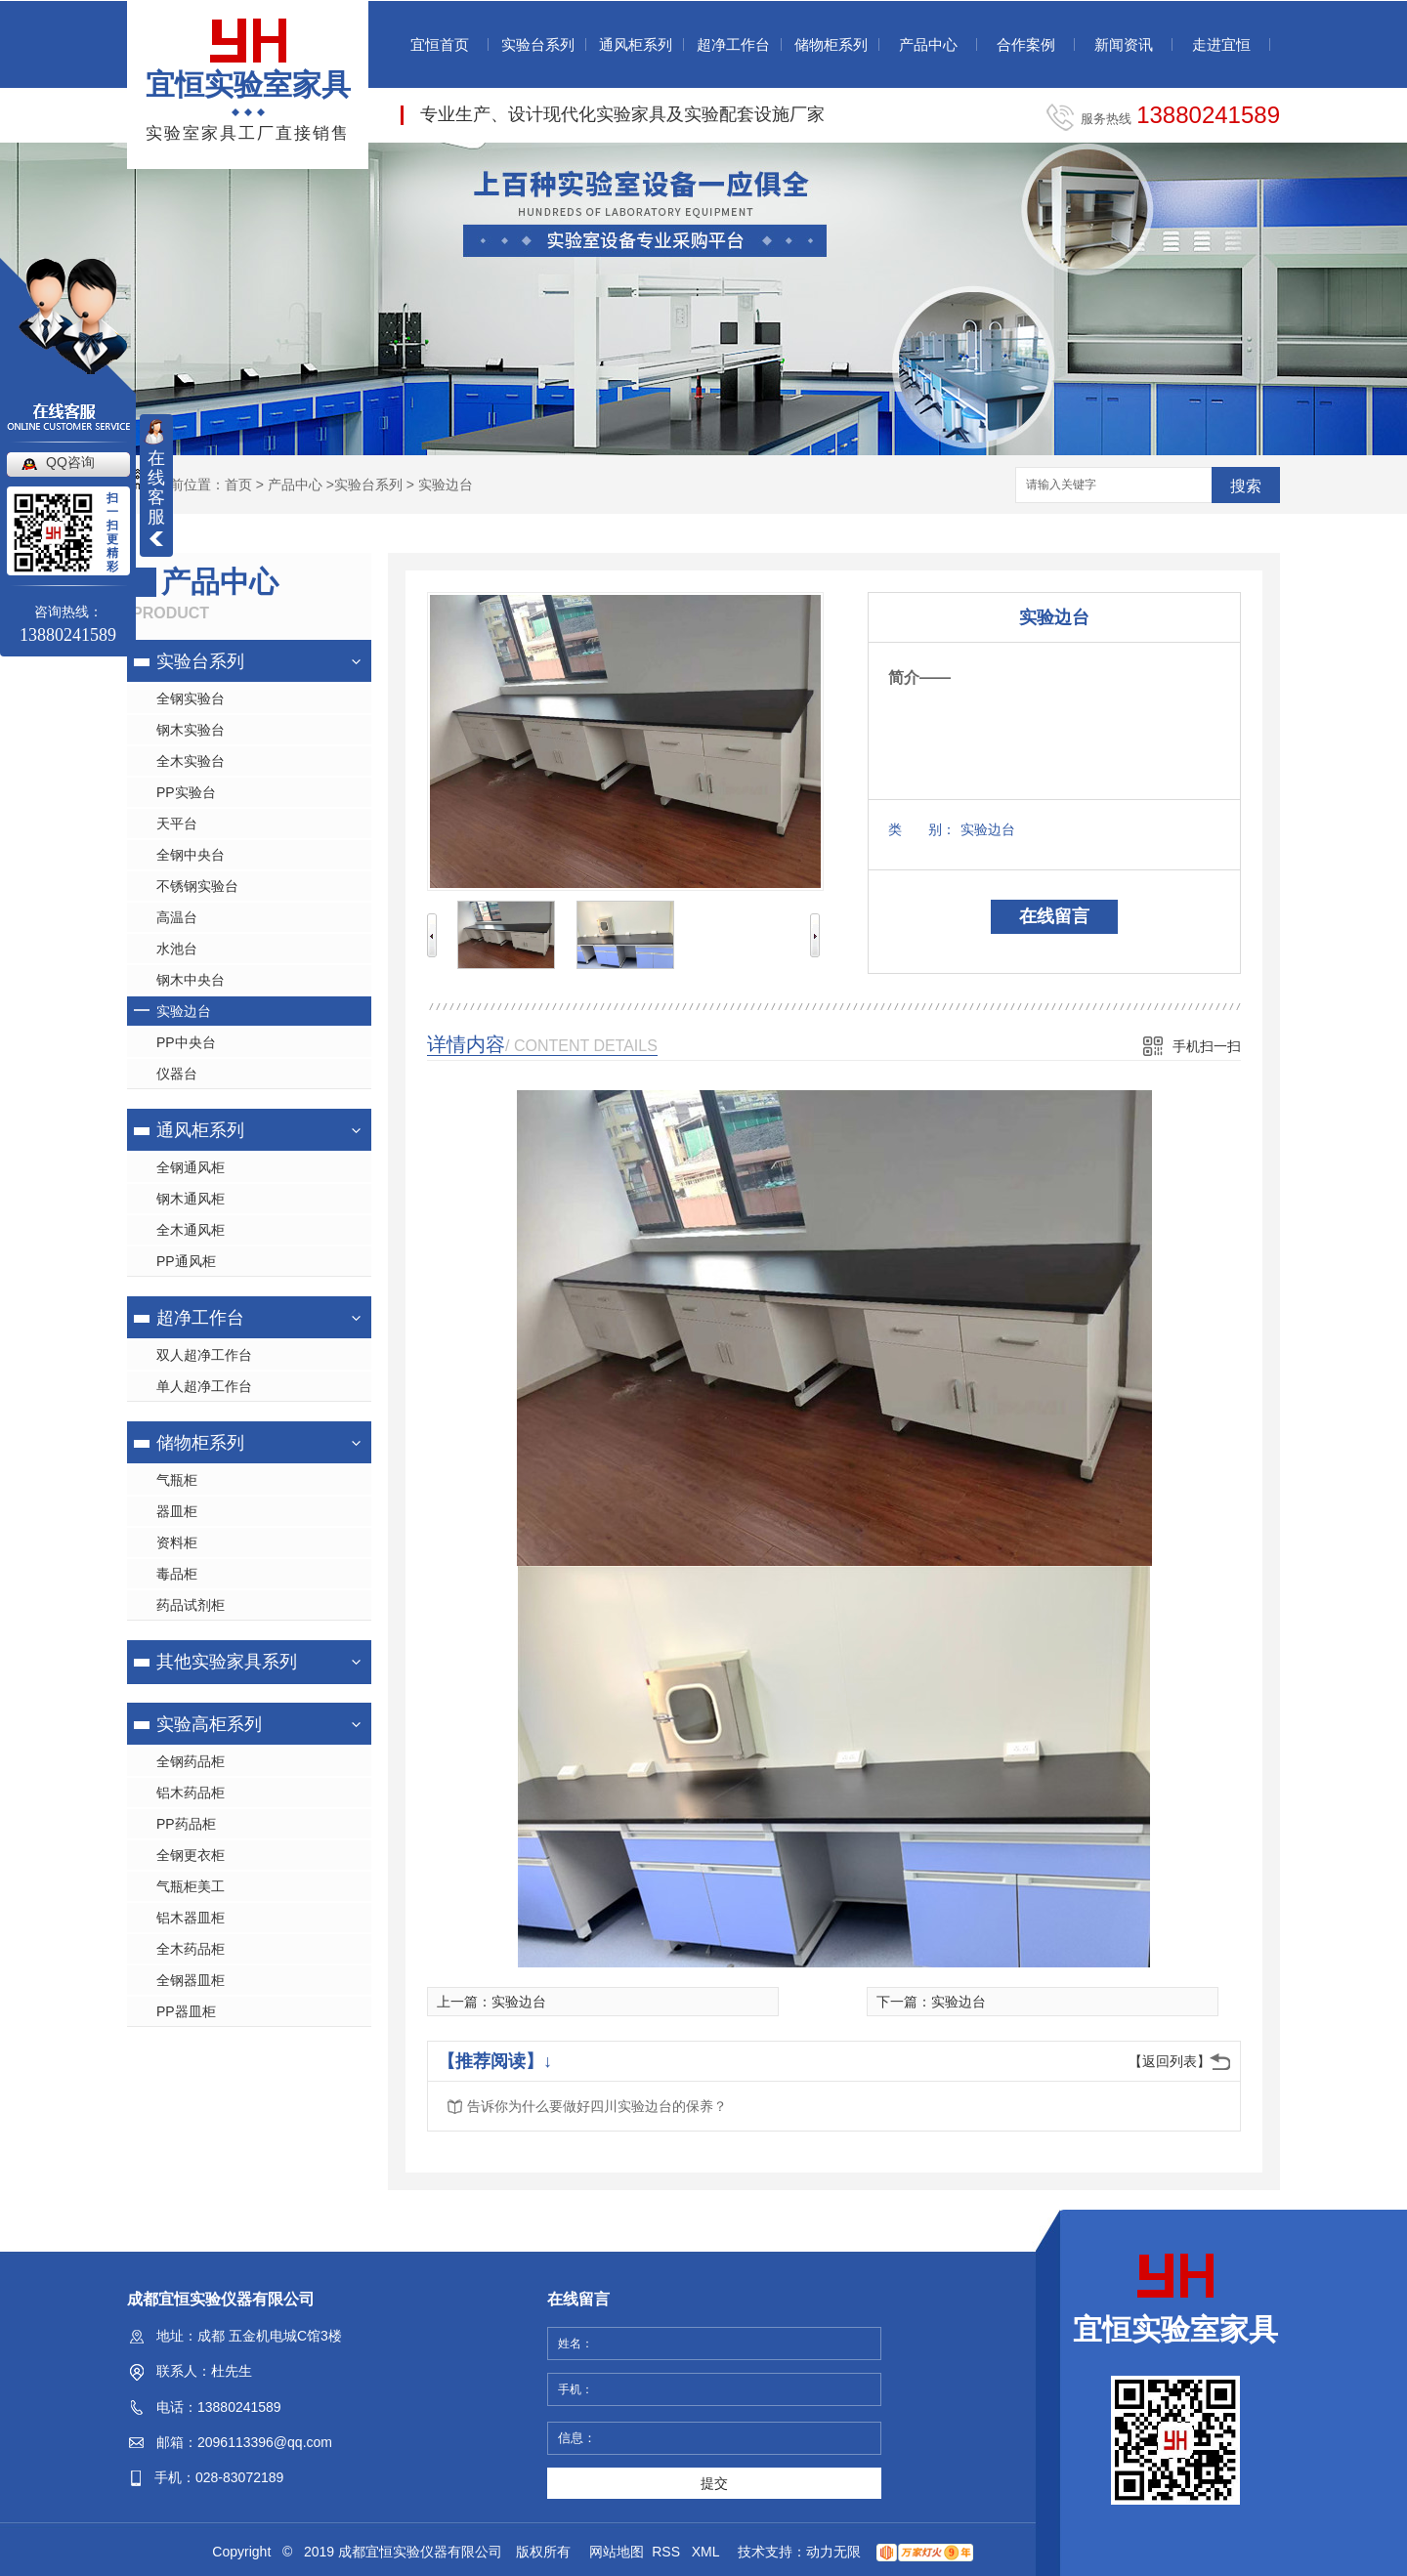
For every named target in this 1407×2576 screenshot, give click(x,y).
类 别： (922, 829)
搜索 (1245, 486)
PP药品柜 (186, 1824)
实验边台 (445, 484)
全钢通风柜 (190, 1167)
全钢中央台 (190, 855)
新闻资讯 (1123, 44)
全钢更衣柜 (190, 1855)
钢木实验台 (190, 730)
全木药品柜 (190, 1949)
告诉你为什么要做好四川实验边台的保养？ (597, 2106)
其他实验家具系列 (226, 1661)
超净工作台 (733, 44)
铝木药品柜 (190, 1792)
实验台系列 (538, 44)
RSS (668, 2551)
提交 (714, 2483)
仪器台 (176, 1073)
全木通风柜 (190, 1230)
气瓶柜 (176, 1480)
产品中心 (928, 44)
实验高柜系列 (209, 1724)
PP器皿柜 (186, 2011)
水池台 (176, 948)
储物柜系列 (831, 44)
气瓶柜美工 (190, 1886)
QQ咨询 (70, 462)
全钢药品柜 (190, 1761)
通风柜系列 (635, 44)
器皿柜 (176, 1511)
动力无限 (833, 2551)
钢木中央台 (190, 980)
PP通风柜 (186, 1261)
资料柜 (176, 1542)
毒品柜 (176, 1574)
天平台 (176, 823)
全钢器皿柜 (190, 1980)
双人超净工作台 (204, 1355)
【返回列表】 (1170, 2061)
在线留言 (1054, 916)
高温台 (176, 917)
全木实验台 (190, 761)
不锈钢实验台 (197, 886)
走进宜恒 (1221, 44)
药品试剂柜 (190, 1605)
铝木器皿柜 (190, 1917)
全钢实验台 (190, 698)
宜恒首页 (439, 44)
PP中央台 (186, 1042)
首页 (238, 484)
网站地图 (616, 2551)
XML (707, 2551)
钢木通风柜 (190, 1198)
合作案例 (1026, 44)
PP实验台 (186, 792)
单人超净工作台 (204, 1386)
